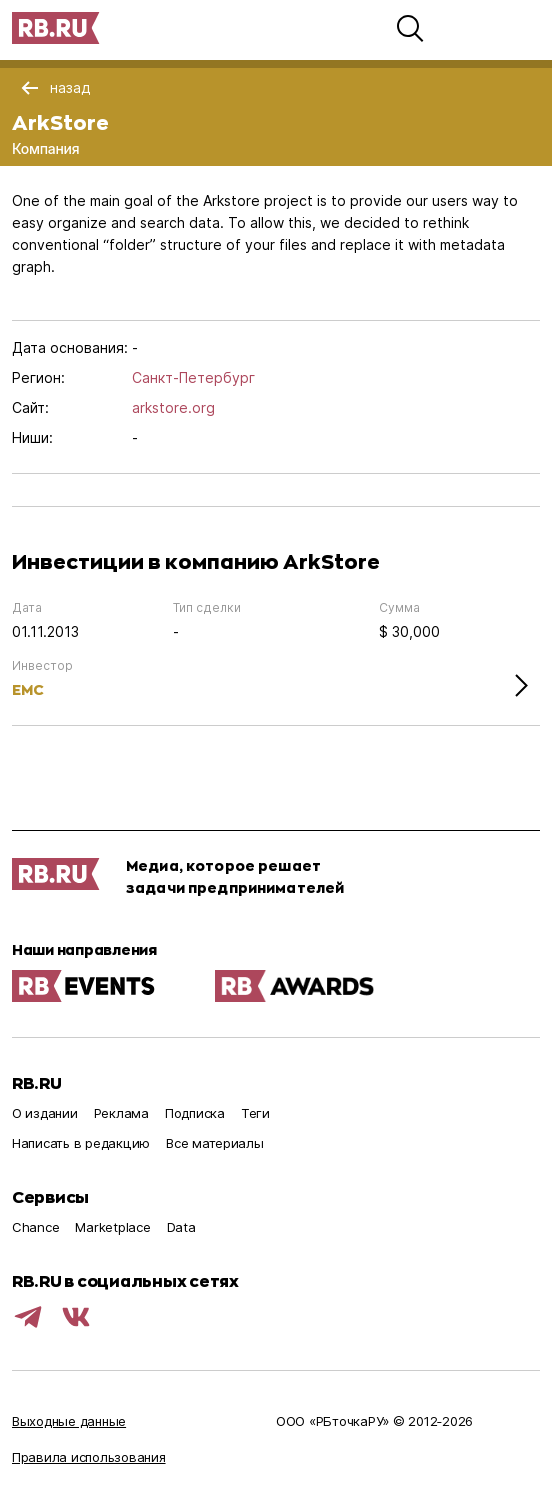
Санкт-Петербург (193, 377)
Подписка (195, 1113)
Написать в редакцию (81, 1143)
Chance (35, 1227)
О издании (45, 1113)
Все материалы (215, 1143)
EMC (28, 689)
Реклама (121, 1113)
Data (181, 1227)
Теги (255, 1113)
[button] (410, 28)
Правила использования (89, 1457)
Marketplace (112, 1227)
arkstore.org (173, 407)
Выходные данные (69, 1421)
